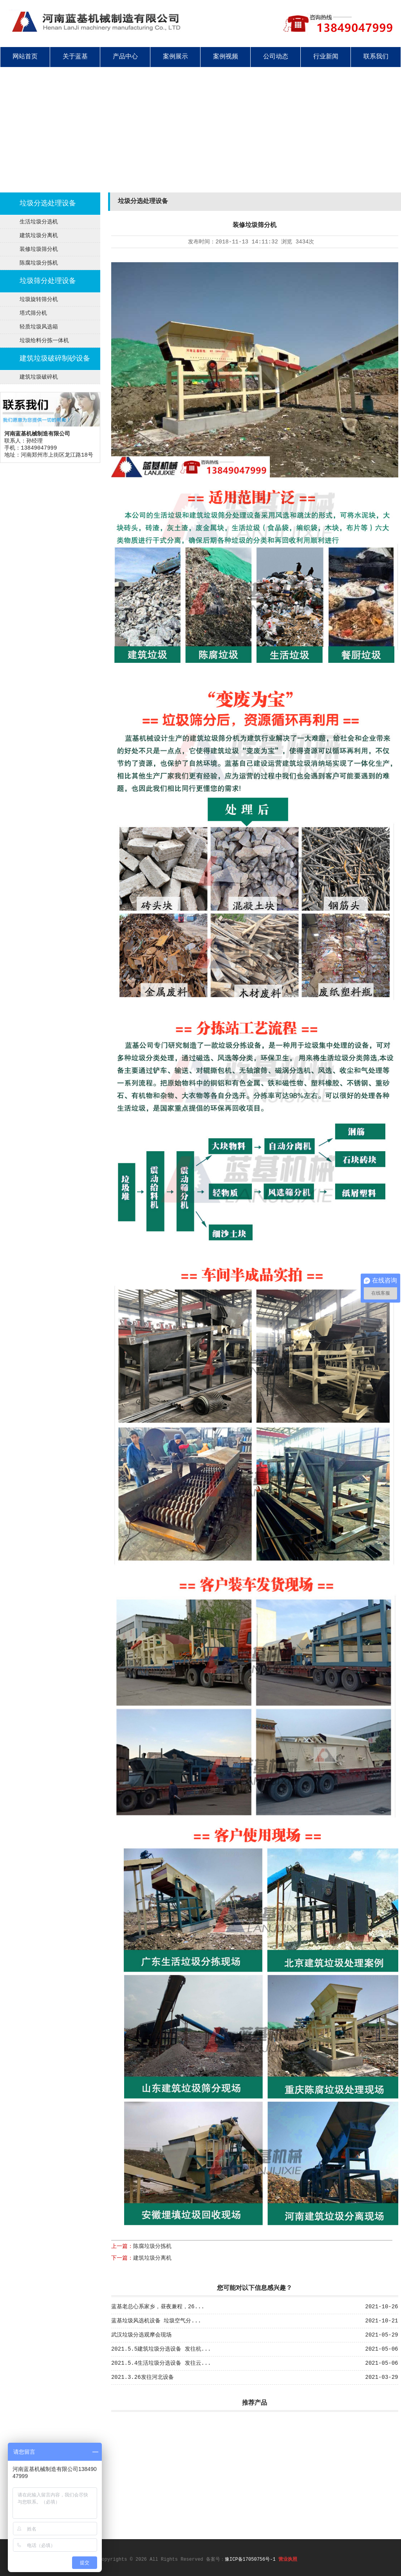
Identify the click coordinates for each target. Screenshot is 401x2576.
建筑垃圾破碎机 (39, 377)
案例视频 (225, 56)
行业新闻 (325, 56)
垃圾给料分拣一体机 (44, 340)
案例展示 (175, 56)
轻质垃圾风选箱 (39, 327)
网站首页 (25, 56)
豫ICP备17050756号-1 (250, 2559)
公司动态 (275, 56)
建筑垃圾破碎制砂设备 (55, 359)
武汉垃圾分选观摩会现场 (141, 2335)
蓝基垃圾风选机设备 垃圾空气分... (156, 2321)
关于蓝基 (75, 56)
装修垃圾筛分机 (39, 249)
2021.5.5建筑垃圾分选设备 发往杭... (161, 2349)
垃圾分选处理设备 (48, 203)
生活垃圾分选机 (39, 222)
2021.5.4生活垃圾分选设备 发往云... (161, 2363)
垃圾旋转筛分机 (39, 299)
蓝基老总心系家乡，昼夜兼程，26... (157, 2307)
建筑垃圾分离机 (39, 235)
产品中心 (125, 56)
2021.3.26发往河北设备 (142, 2377)
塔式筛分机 (33, 313)
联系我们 (375, 56)
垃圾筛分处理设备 (48, 281)
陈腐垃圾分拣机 (39, 263)
